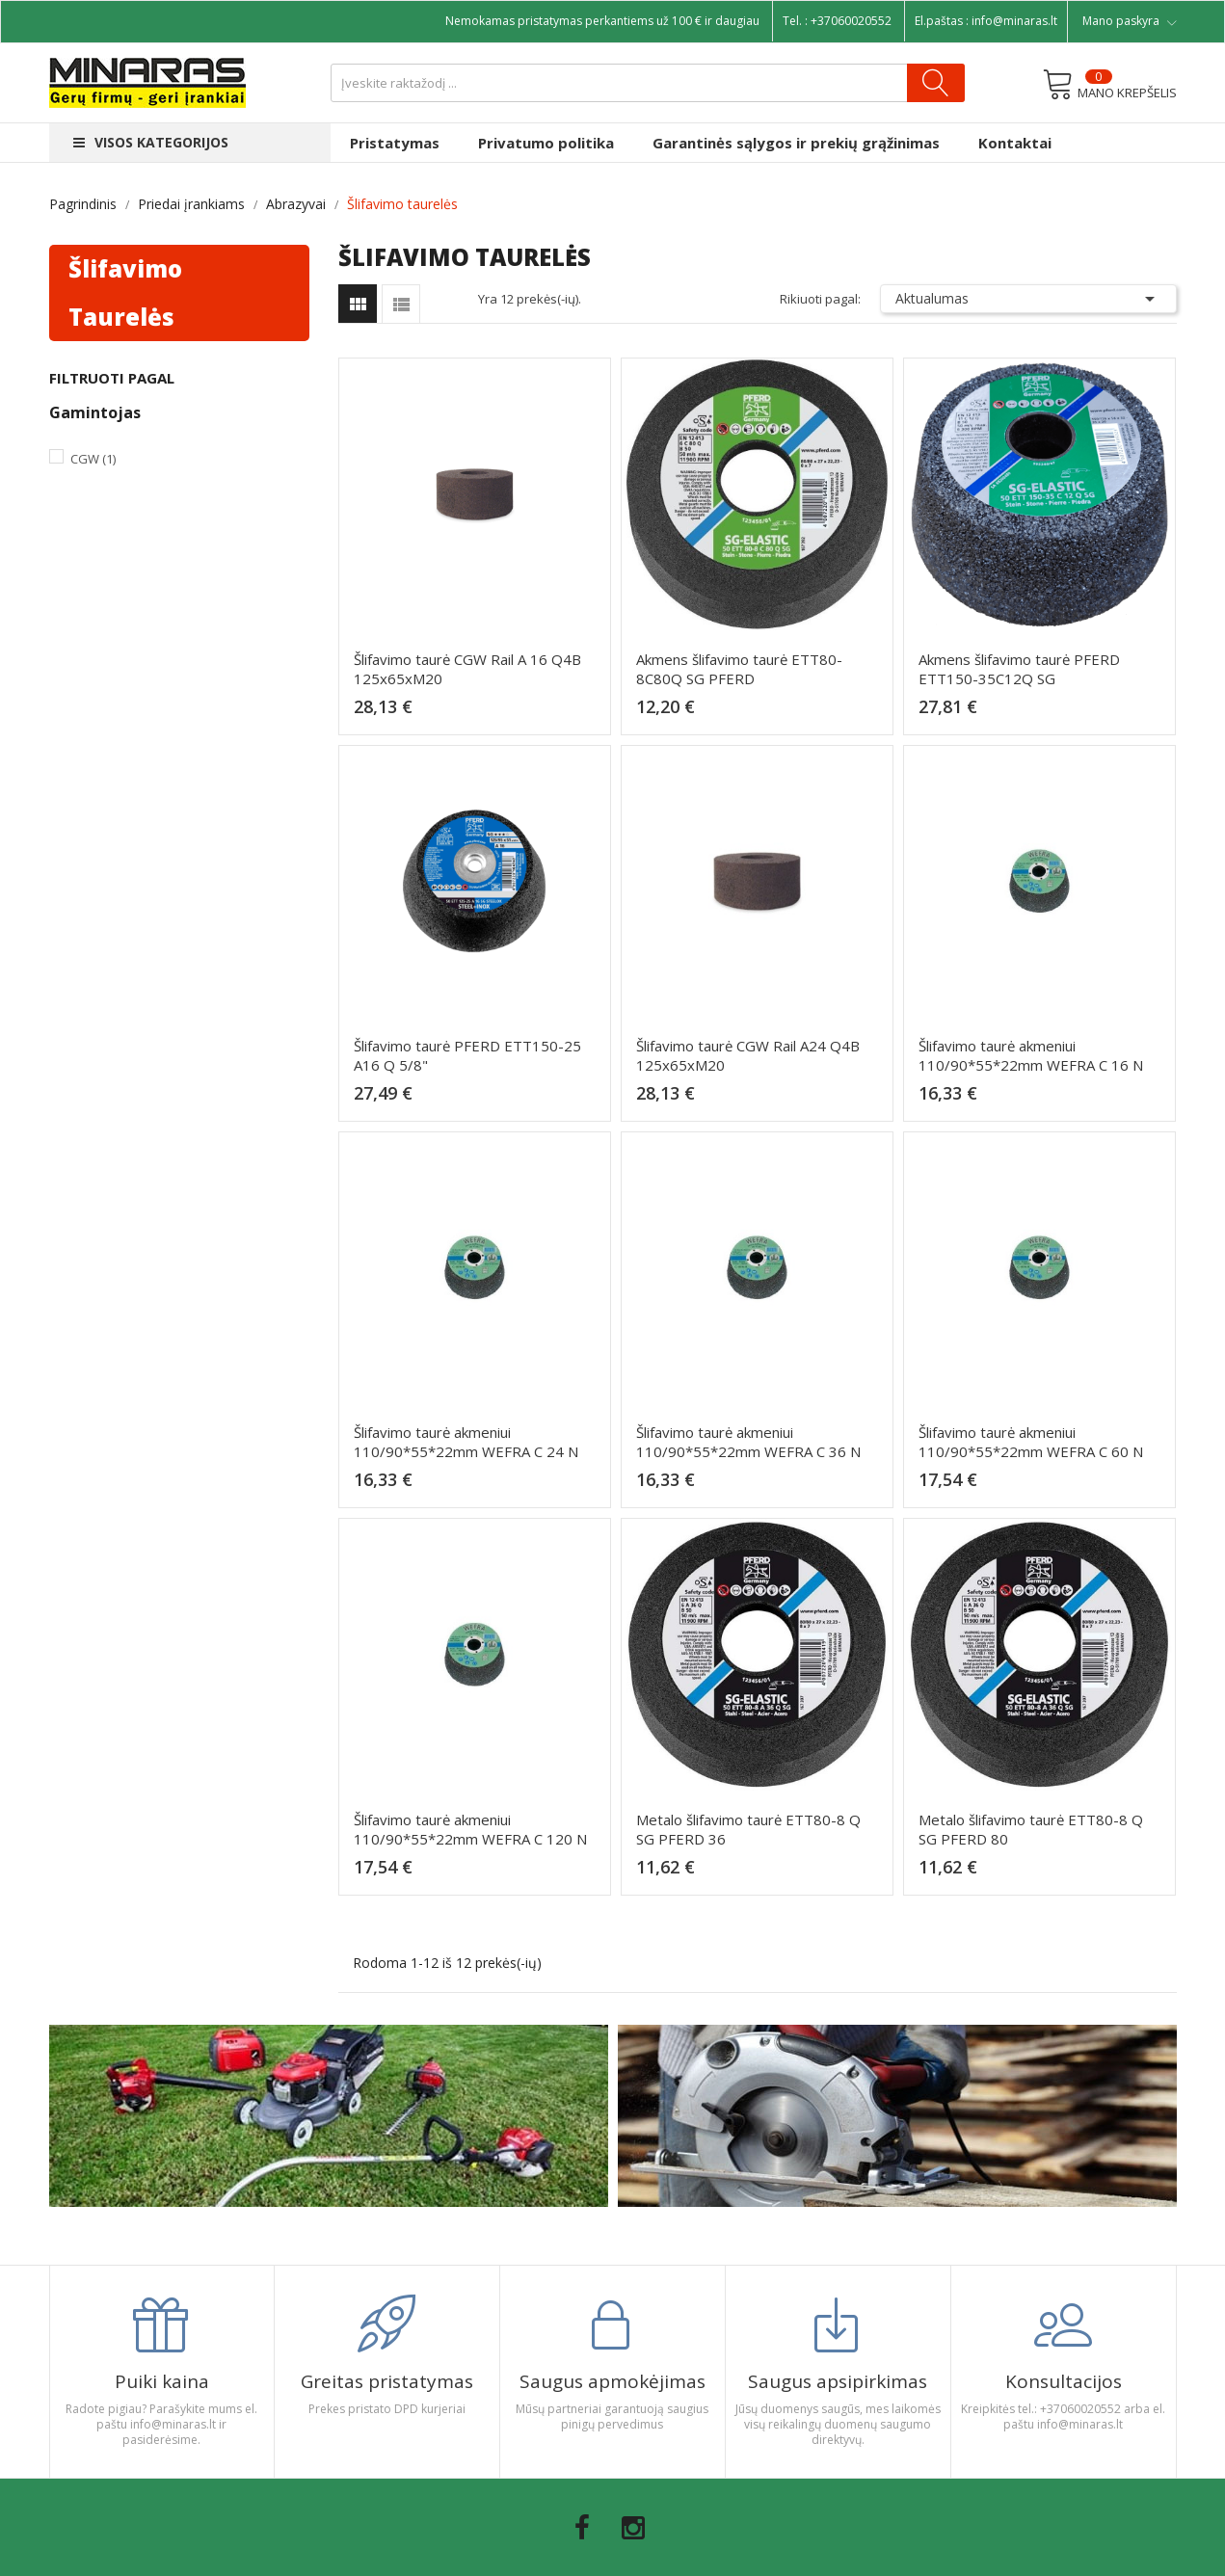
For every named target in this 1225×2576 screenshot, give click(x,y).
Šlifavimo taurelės (125, 292)
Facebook (582, 2528)
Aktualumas (1028, 298)
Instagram (633, 2528)
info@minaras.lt (1014, 21)
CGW (93, 458)
